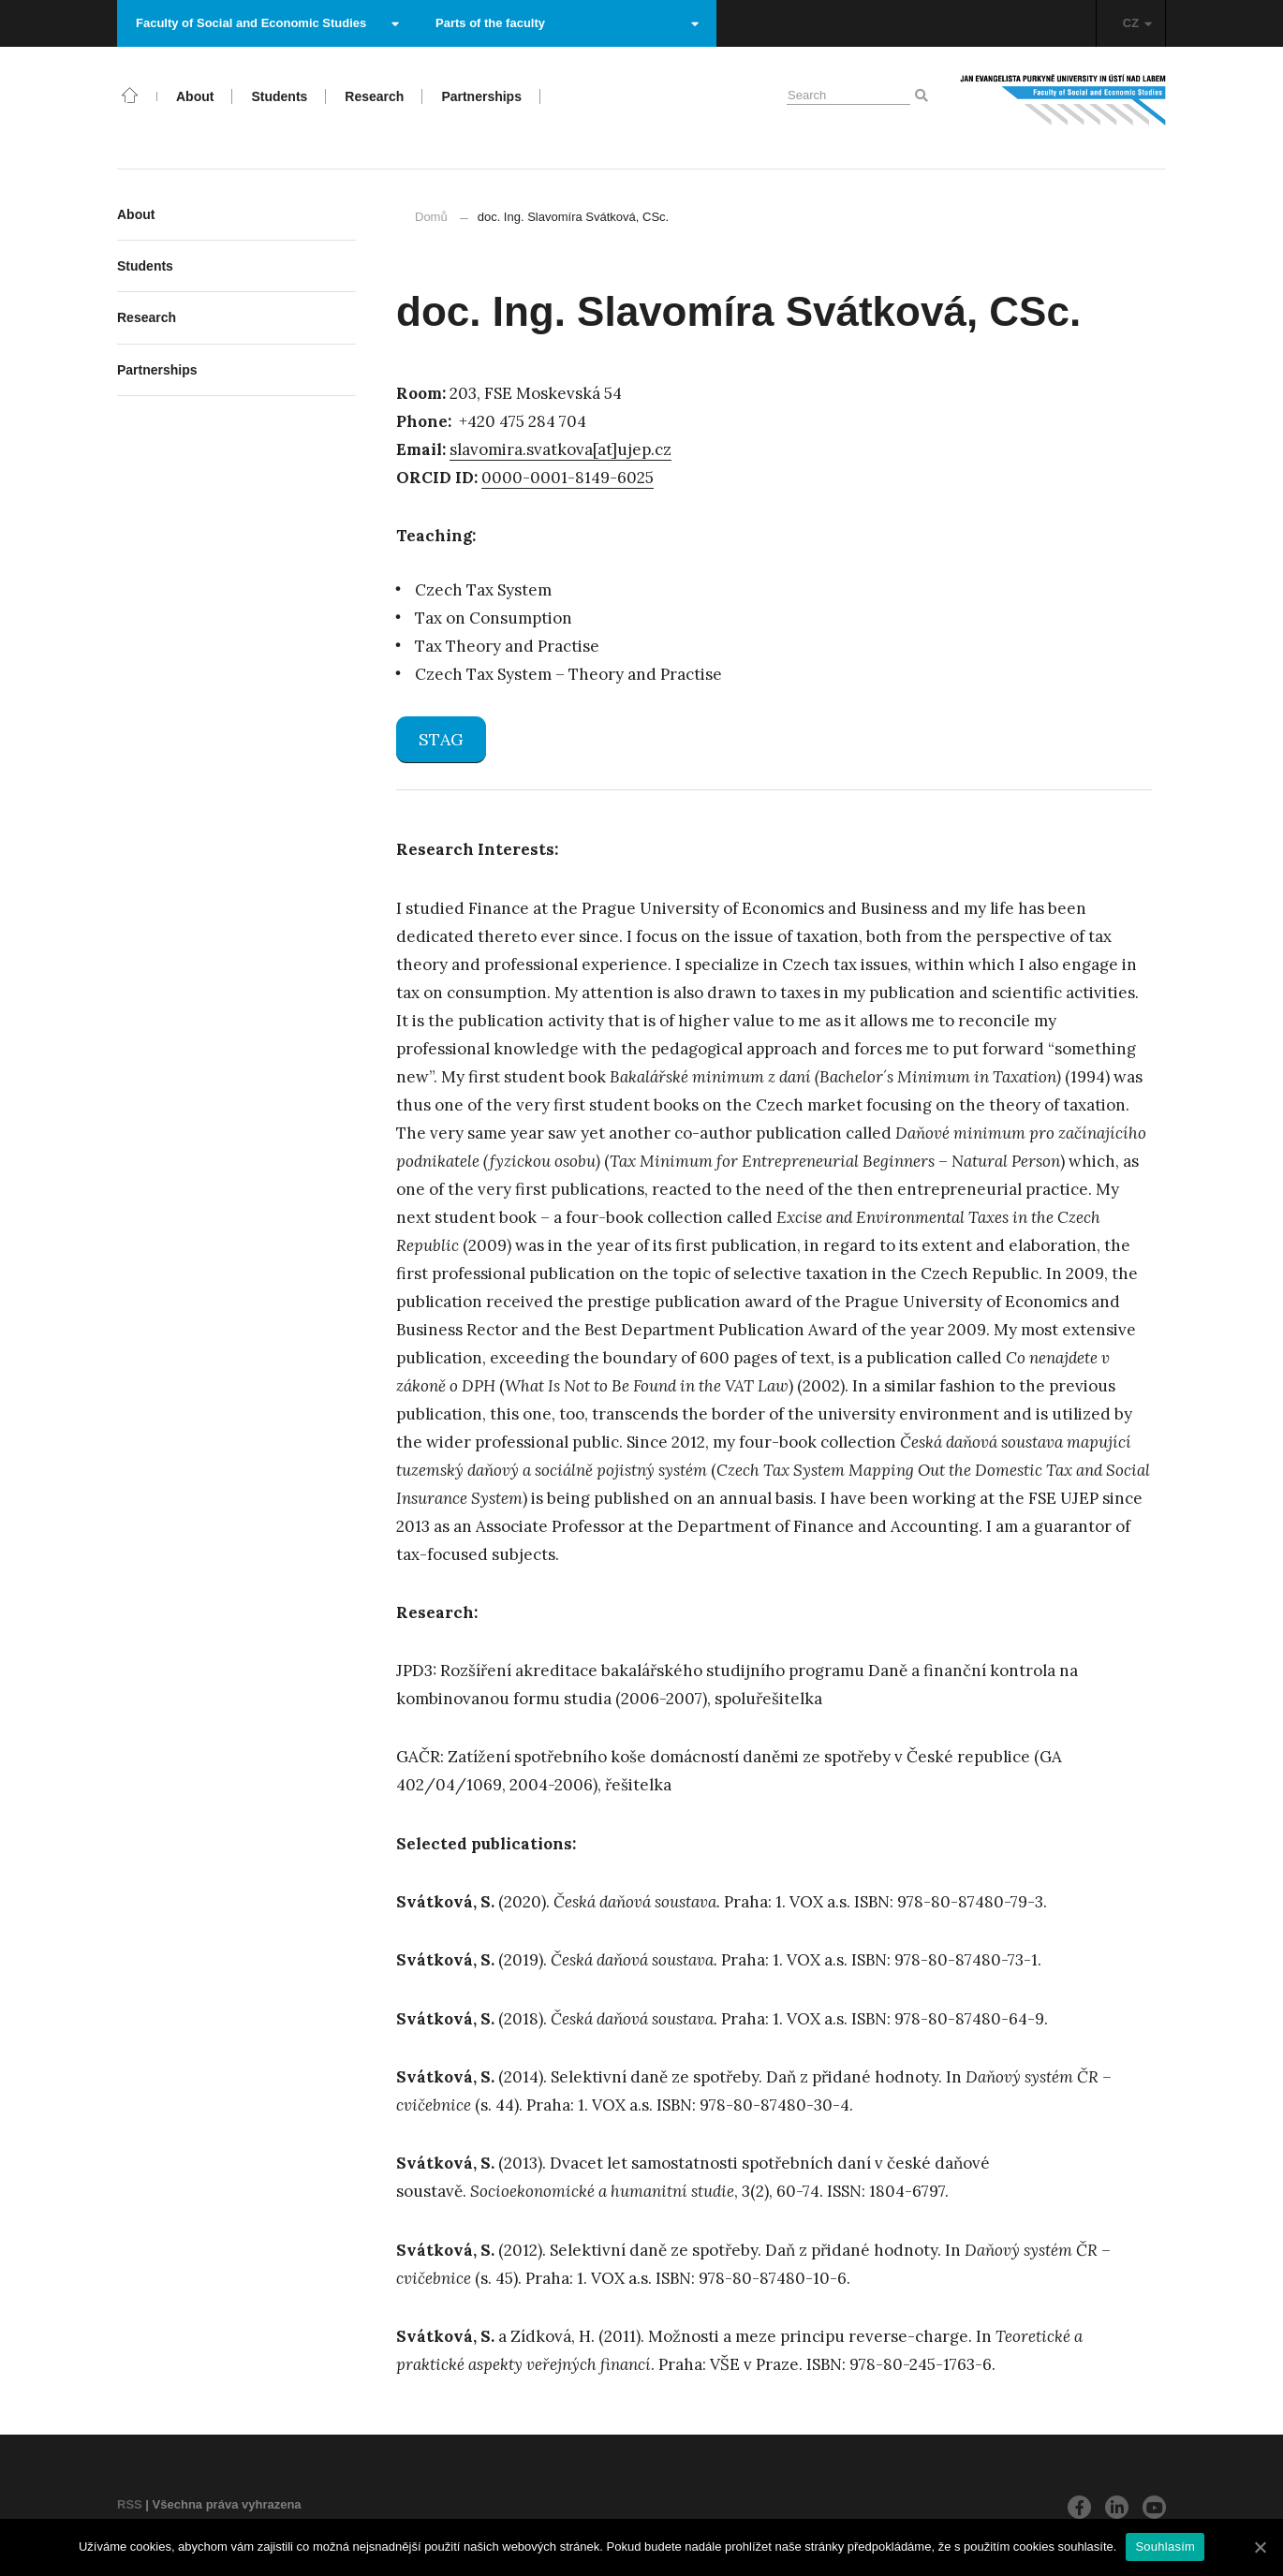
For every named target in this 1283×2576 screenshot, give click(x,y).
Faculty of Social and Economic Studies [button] (267, 23)
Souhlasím (1165, 2546)
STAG (441, 739)
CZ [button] (1137, 23)
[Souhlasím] (1259, 2547)
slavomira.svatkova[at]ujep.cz (560, 449)
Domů (431, 217)
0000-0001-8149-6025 (567, 477)
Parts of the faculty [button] (567, 23)
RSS (129, 2504)
